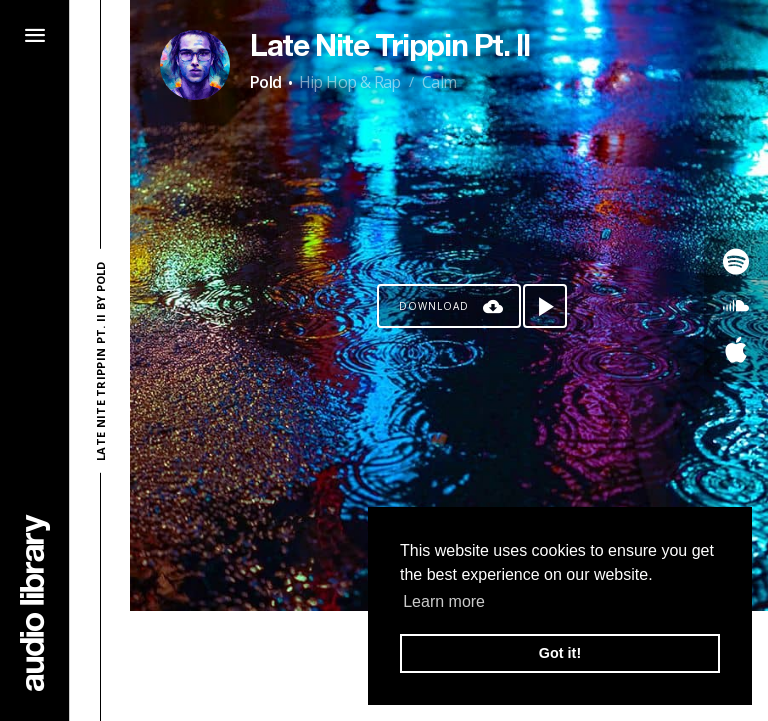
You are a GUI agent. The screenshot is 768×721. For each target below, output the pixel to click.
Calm (439, 82)
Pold (266, 82)
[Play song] (545, 306)
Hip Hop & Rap (350, 82)
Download (434, 306)
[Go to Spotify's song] (736, 262)
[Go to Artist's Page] (195, 65)
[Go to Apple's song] (736, 350)
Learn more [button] (444, 601)
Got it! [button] (560, 653)
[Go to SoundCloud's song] (736, 306)
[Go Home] (35, 602)
